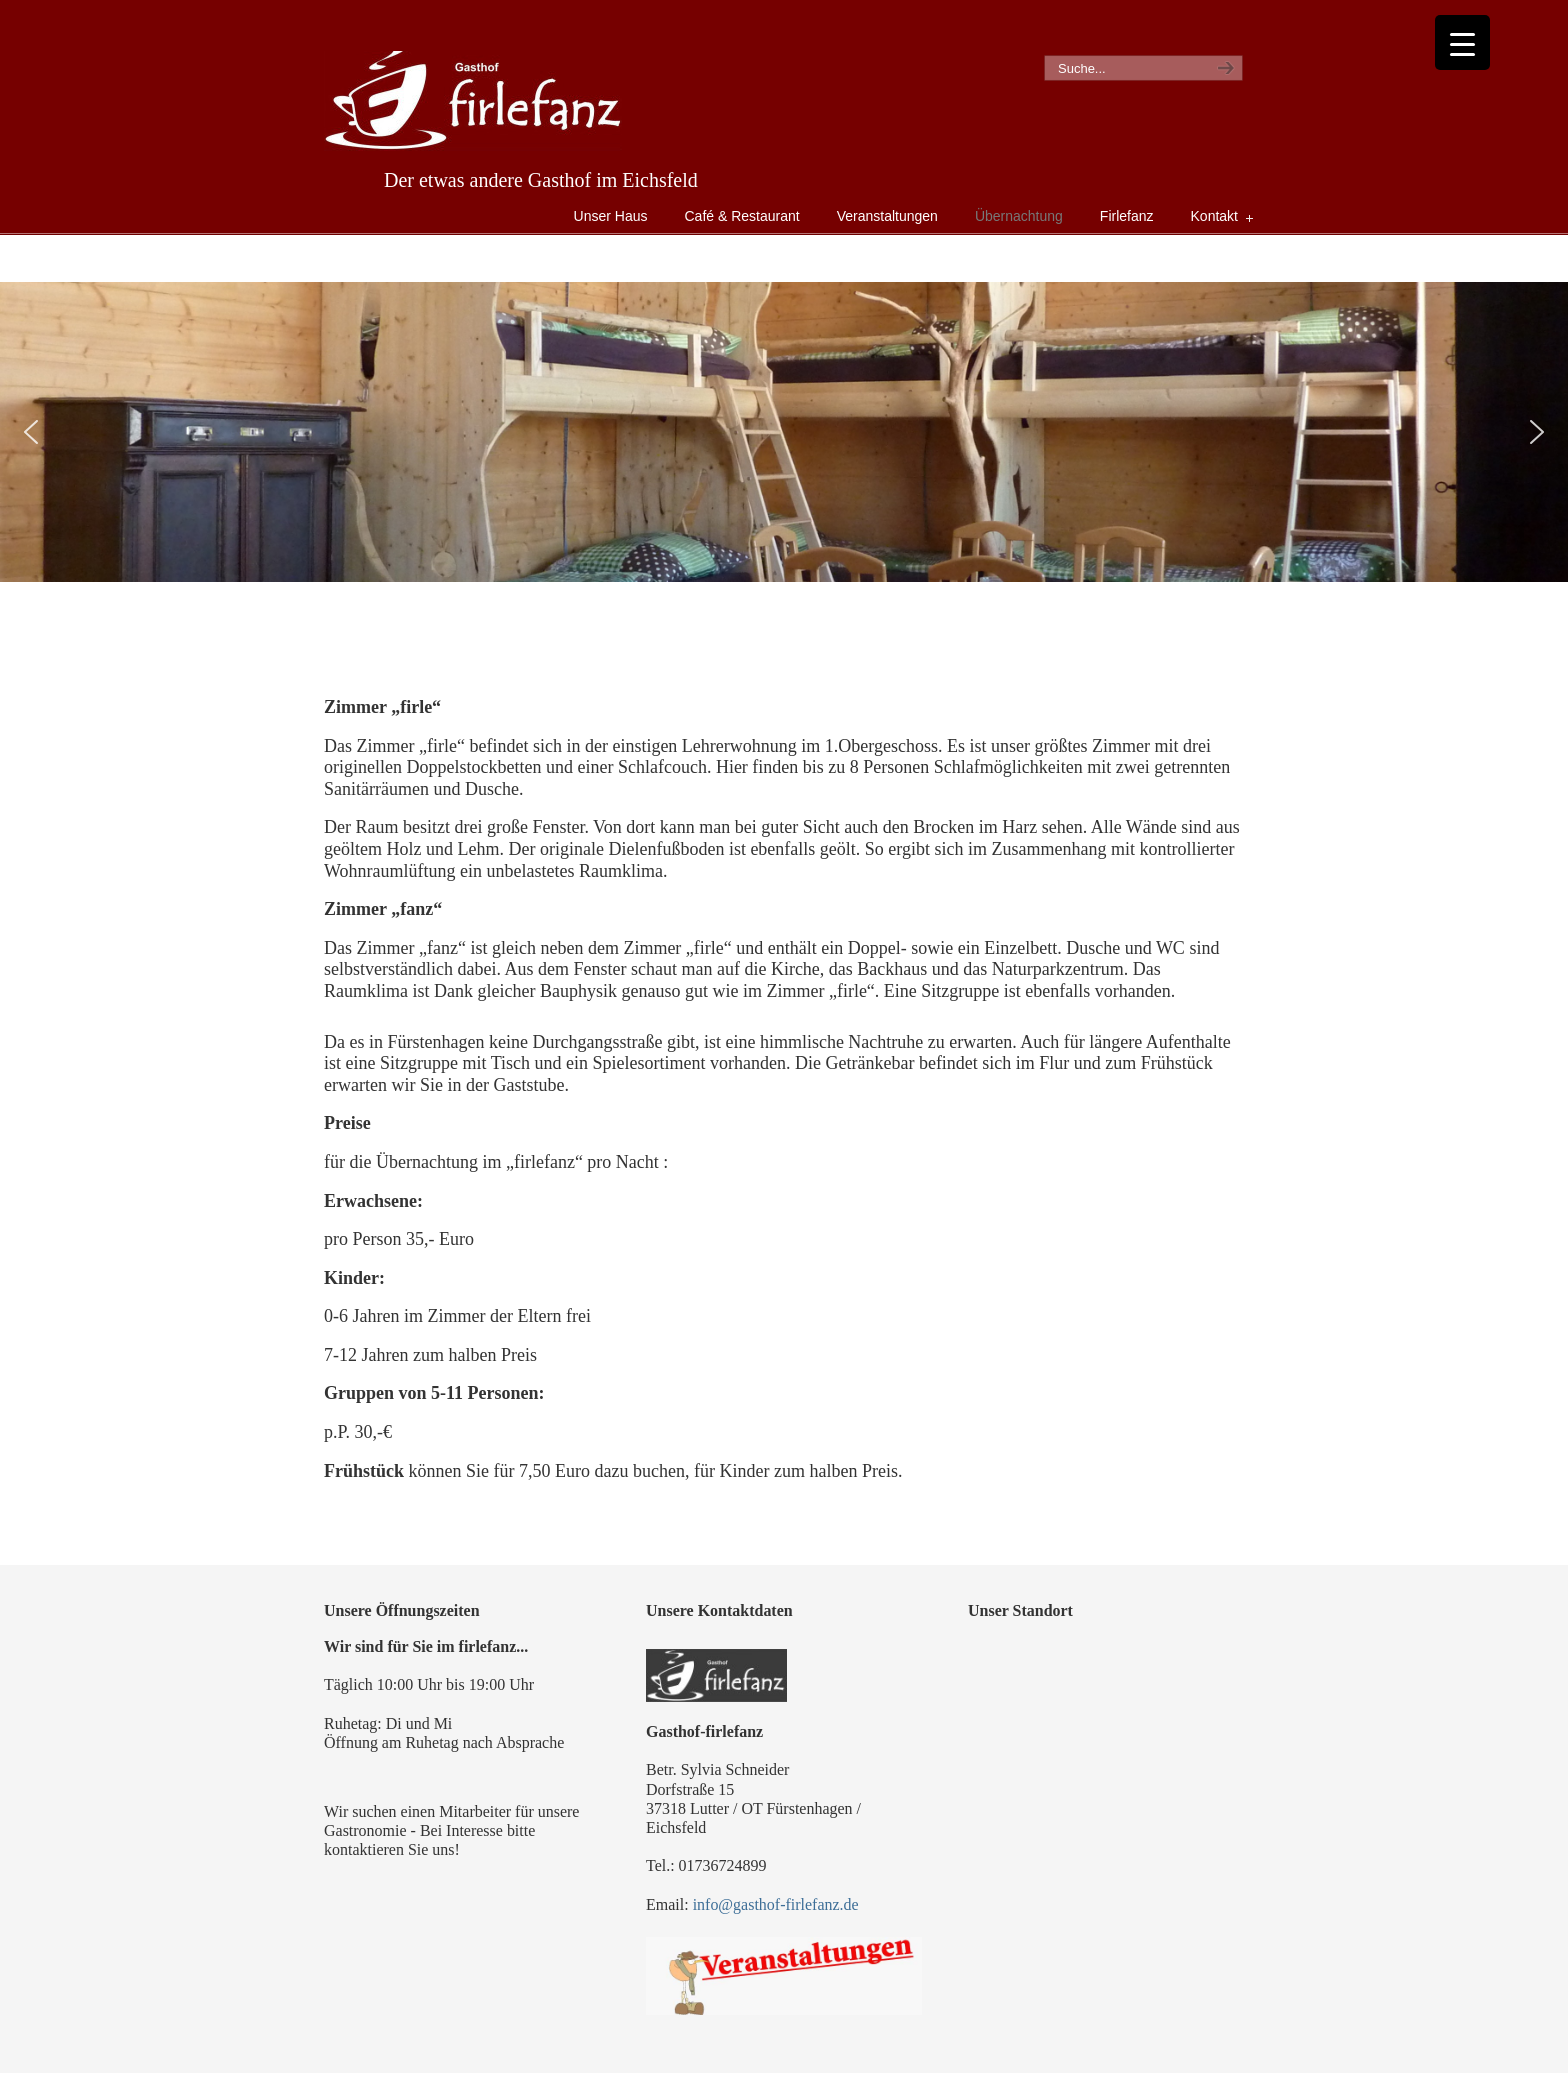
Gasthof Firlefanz (473, 101)
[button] (31, 432)
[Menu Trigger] (1462, 42)
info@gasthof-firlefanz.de (776, 1904)
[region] (784, 432)
